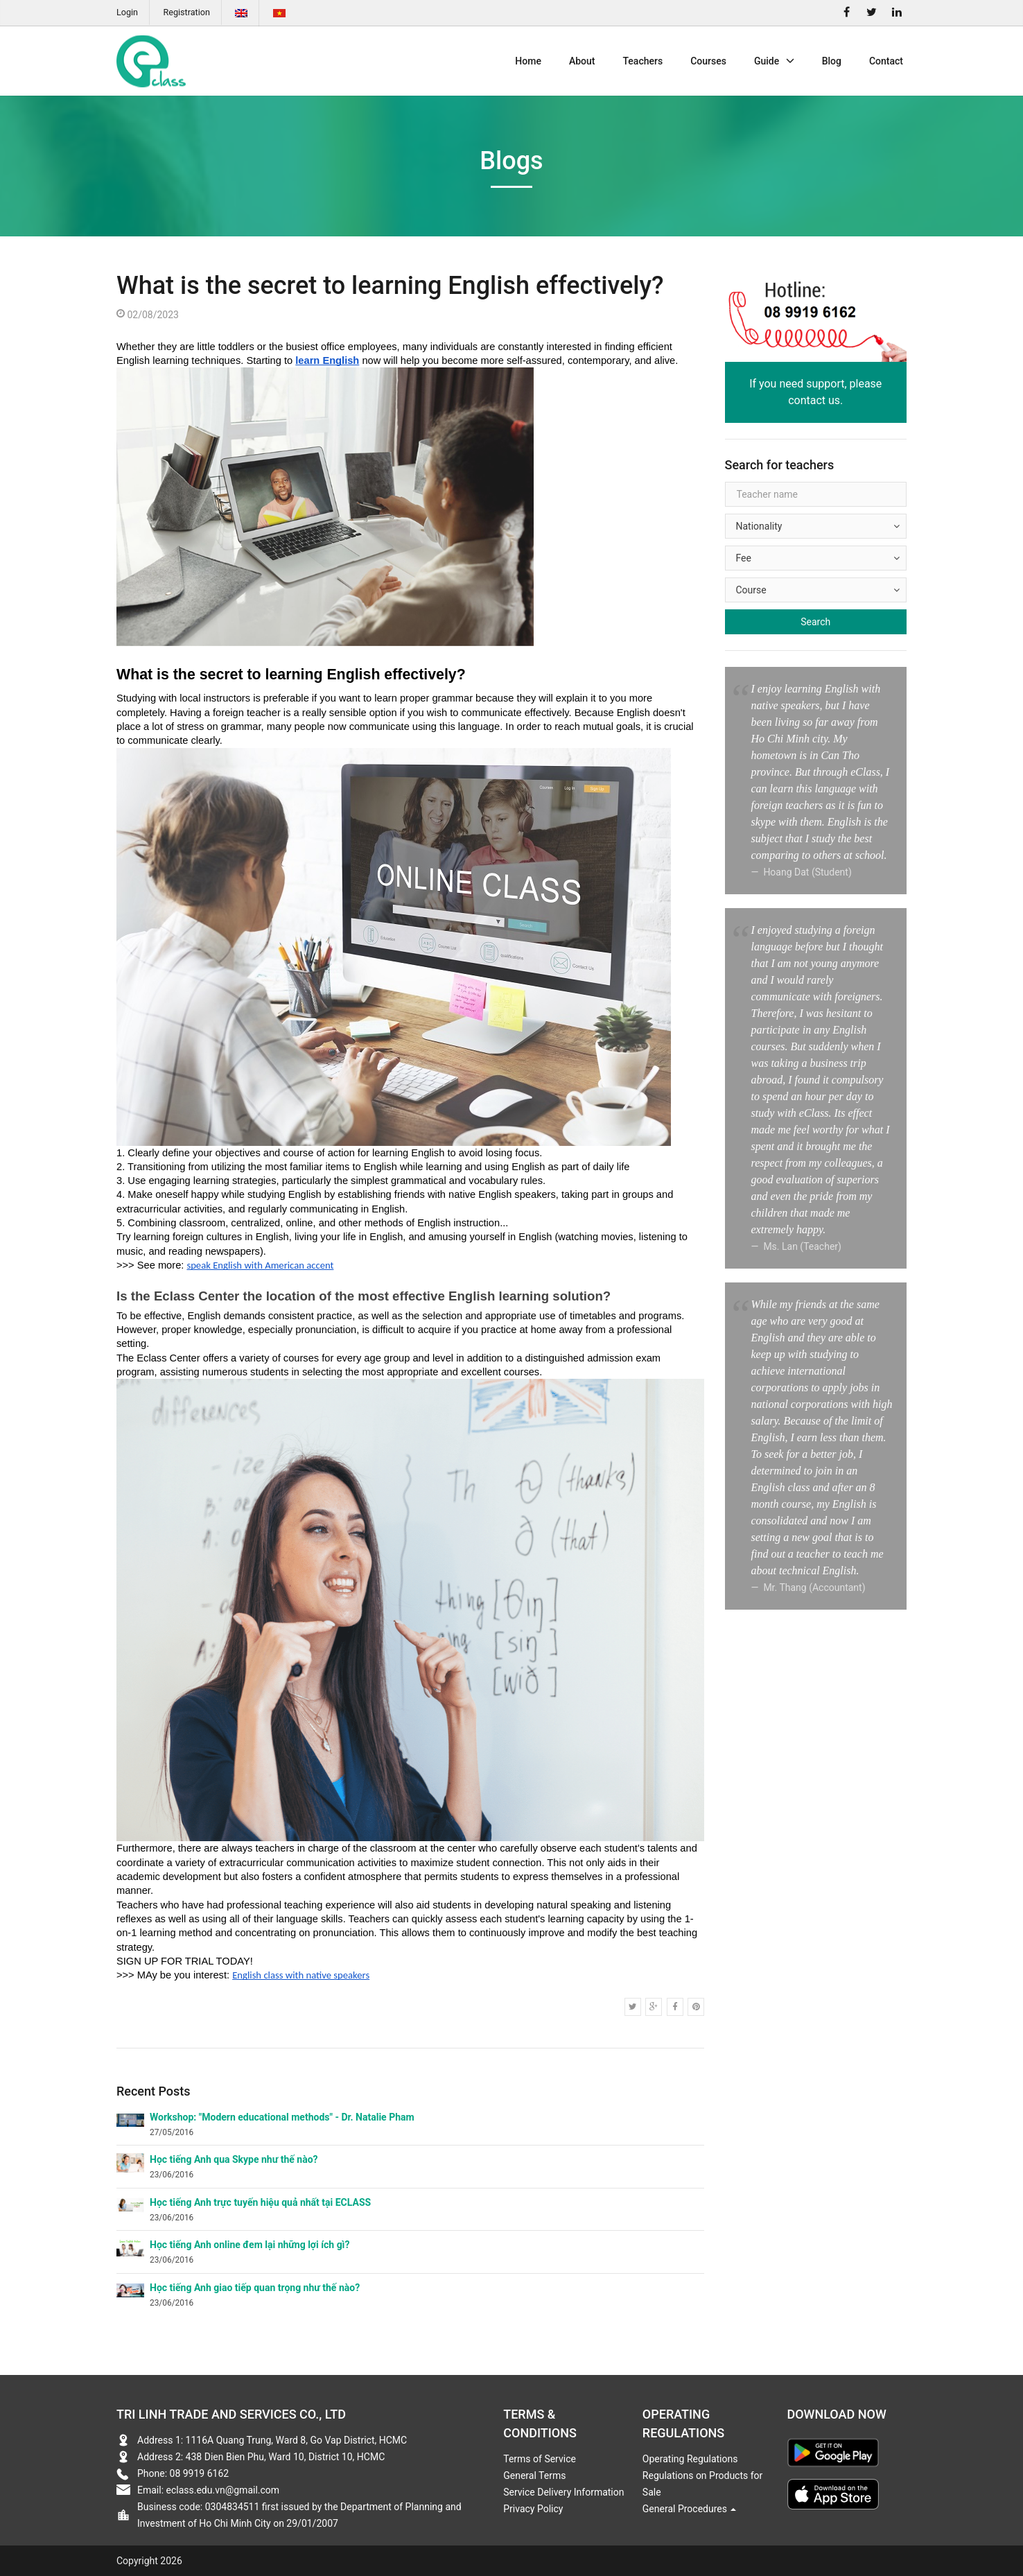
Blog (831, 61)
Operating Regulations (690, 2458)
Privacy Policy (533, 2508)
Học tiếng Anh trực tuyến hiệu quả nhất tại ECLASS (260, 2202)
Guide (774, 61)
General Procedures (689, 2508)
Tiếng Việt (279, 13)
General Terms (534, 2475)
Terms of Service (539, 2458)
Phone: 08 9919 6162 (183, 2473)
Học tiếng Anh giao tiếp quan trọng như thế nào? (255, 2287)
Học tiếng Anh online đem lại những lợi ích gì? (249, 2244)
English (241, 13)
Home (528, 61)
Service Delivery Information (563, 2492)
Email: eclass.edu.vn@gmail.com (208, 2490)
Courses (708, 61)
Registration (187, 12)
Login (127, 12)
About (582, 61)
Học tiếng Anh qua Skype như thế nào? (234, 2159)
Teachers (642, 61)
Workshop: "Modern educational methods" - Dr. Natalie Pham (282, 2117)
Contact (886, 61)
